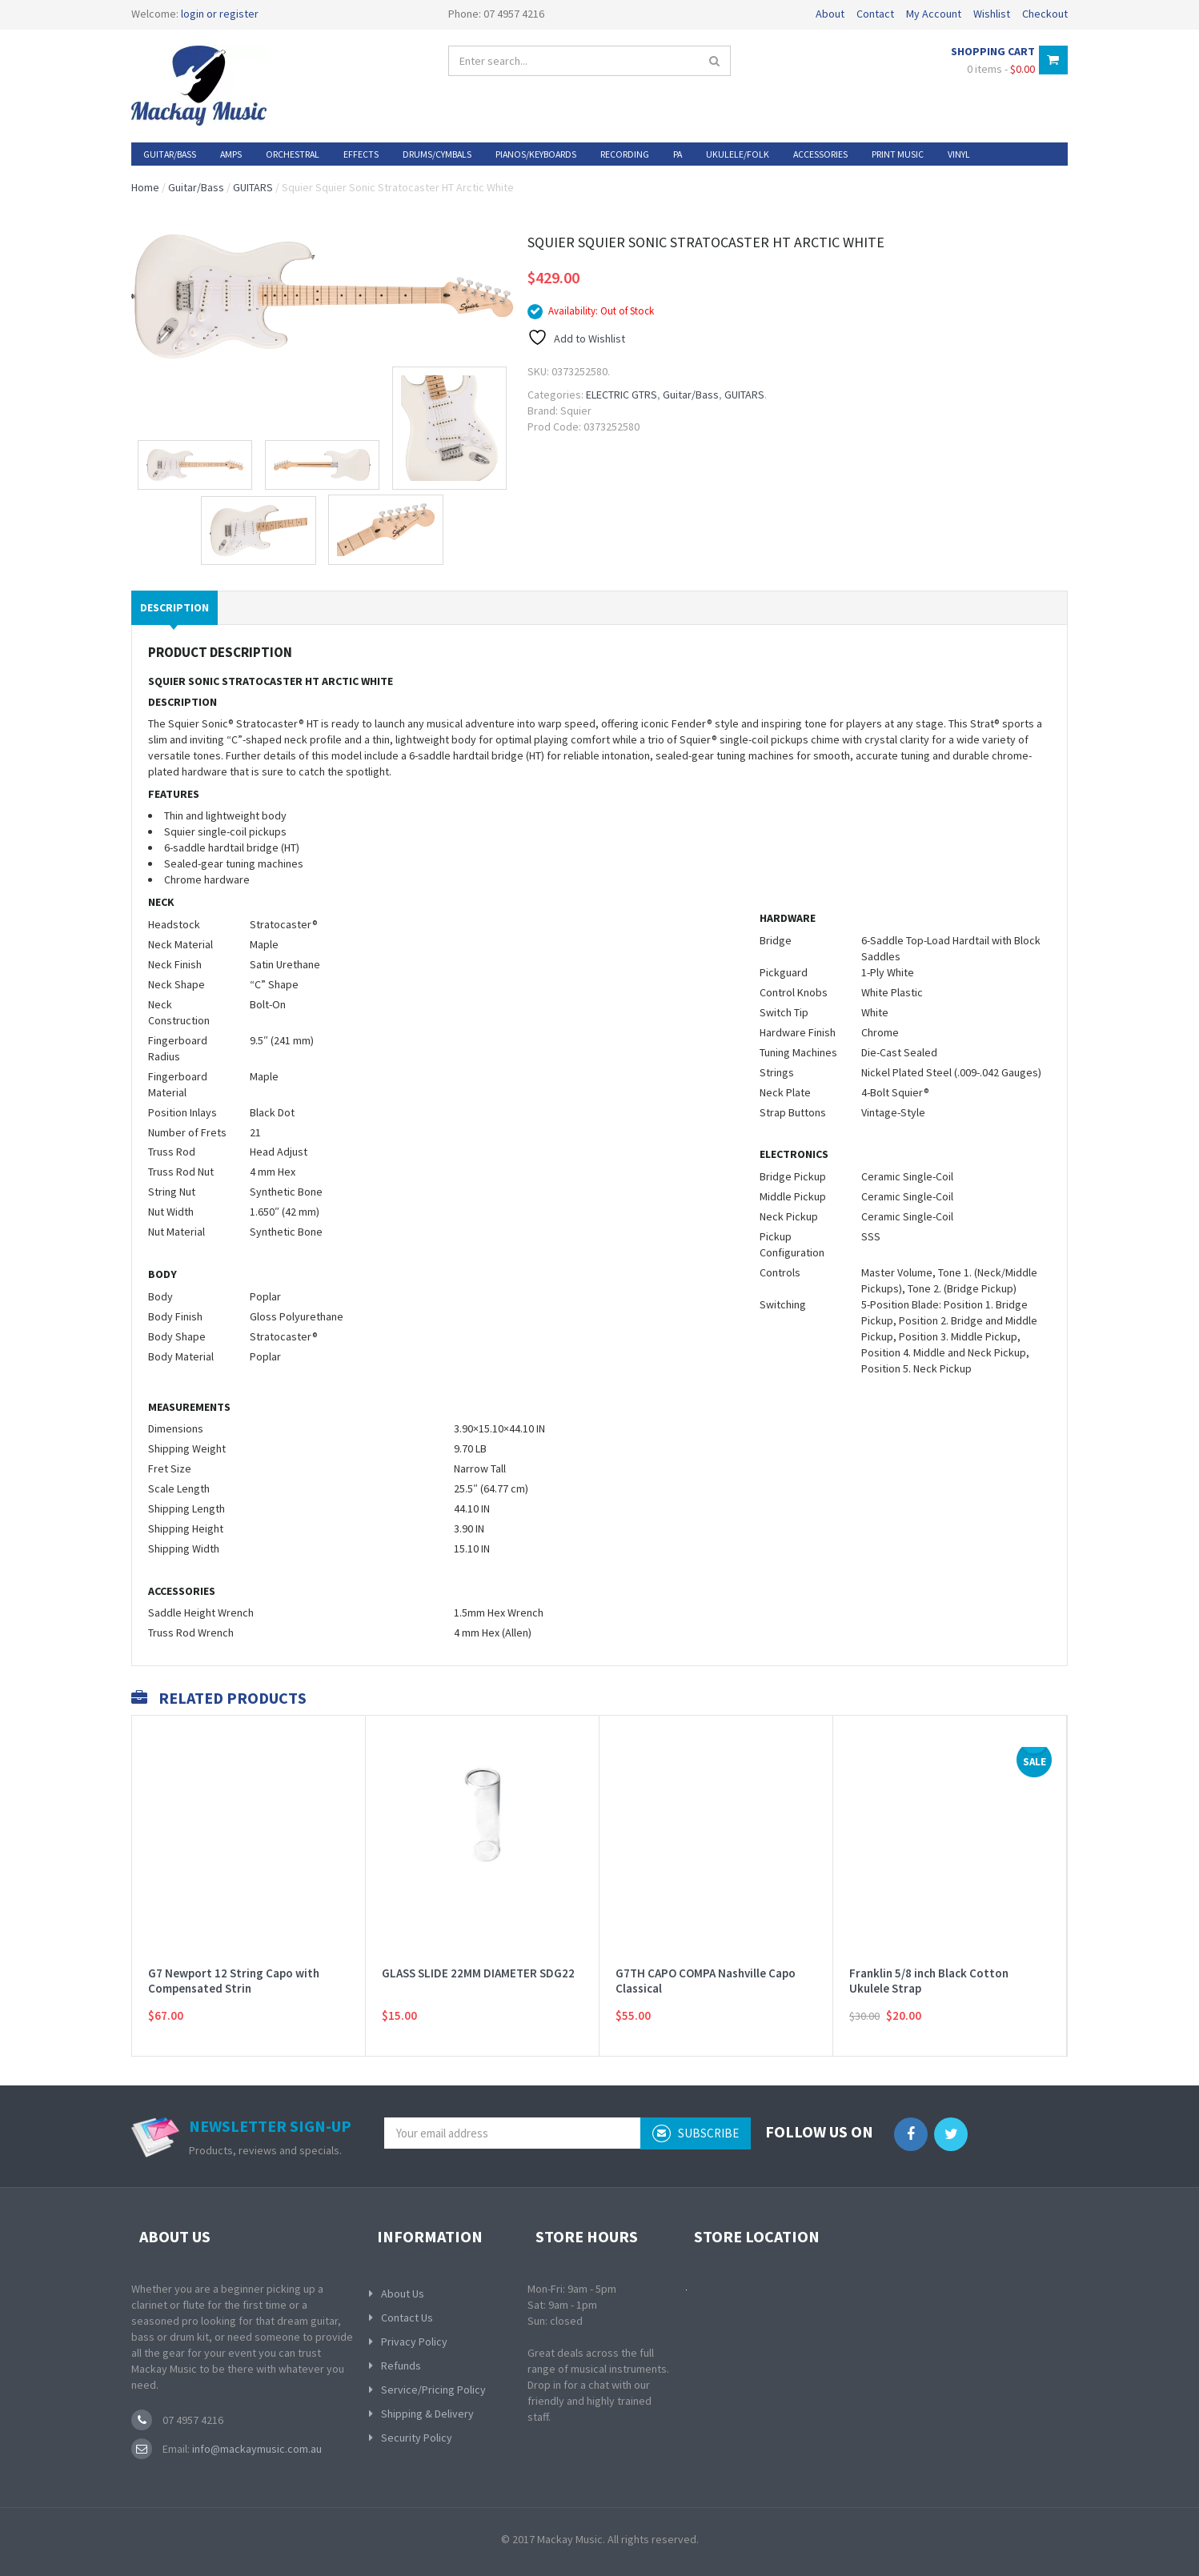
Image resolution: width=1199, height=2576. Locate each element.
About (830, 13)
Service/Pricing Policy (433, 2389)
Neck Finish (175, 964)
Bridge (776, 940)
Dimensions (175, 1428)
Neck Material (180, 944)
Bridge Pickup (793, 1176)
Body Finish (175, 1316)
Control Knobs (794, 992)
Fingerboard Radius (177, 1048)
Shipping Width (183, 1548)
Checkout (1045, 13)
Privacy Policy (414, 2341)
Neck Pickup (789, 1216)
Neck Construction (179, 1012)
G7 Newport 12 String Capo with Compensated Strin (233, 1961)
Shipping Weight (187, 1448)
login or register (220, 13)
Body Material (181, 1356)
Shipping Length (186, 1508)
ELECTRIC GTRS (621, 394)
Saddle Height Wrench (201, 1612)
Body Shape (177, 1336)
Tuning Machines (798, 1052)
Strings (777, 1072)
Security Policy (416, 2437)
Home (145, 187)
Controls (780, 1272)
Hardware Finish (798, 1032)
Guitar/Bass (196, 187)
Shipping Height (185, 1528)
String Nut (171, 1191)
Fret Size (169, 1468)
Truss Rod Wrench (191, 1632)
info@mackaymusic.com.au (256, 2449)
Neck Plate (785, 1092)
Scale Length (179, 1488)
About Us (402, 2293)
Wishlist (991, 13)
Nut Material (176, 1231)
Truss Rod (171, 1151)
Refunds (401, 2365)
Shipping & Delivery (427, 2413)
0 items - (1001, 69)
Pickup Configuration (792, 1244)
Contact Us (407, 2317)
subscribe (695, 2133)
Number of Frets (187, 1132)
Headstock (174, 924)
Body (160, 1296)
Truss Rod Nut (181, 1171)
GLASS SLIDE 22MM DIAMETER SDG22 (478, 1953)
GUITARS (253, 187)
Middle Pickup (793, 1196)
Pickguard (784, 972)
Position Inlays (182, 1112)
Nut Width (171, 1211)
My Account (933, 13)
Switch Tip (784, 1012)
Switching (783, 1304)
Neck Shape (176, 984)
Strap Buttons (793, 1112)
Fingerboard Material (177, 1084)
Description (174, 607)
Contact (875, 13)
